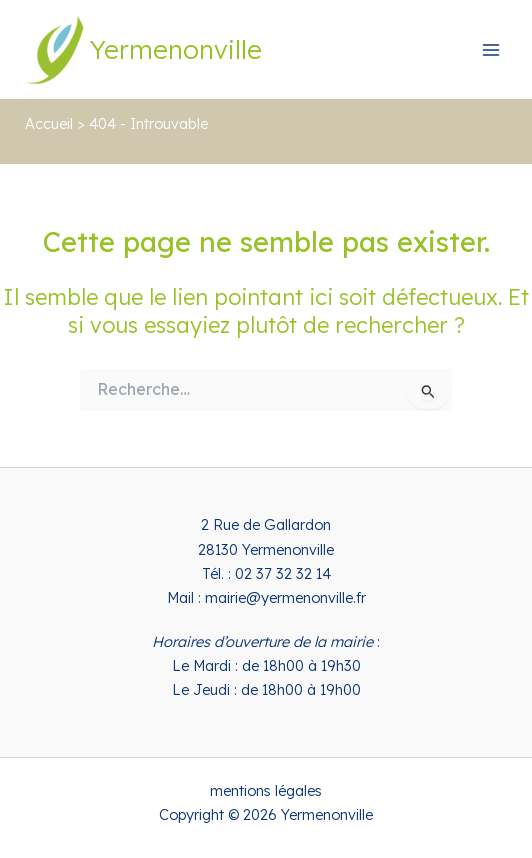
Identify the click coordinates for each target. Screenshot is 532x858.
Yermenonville (176, 49)
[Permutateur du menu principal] (491, 50)
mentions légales (266, 790)
